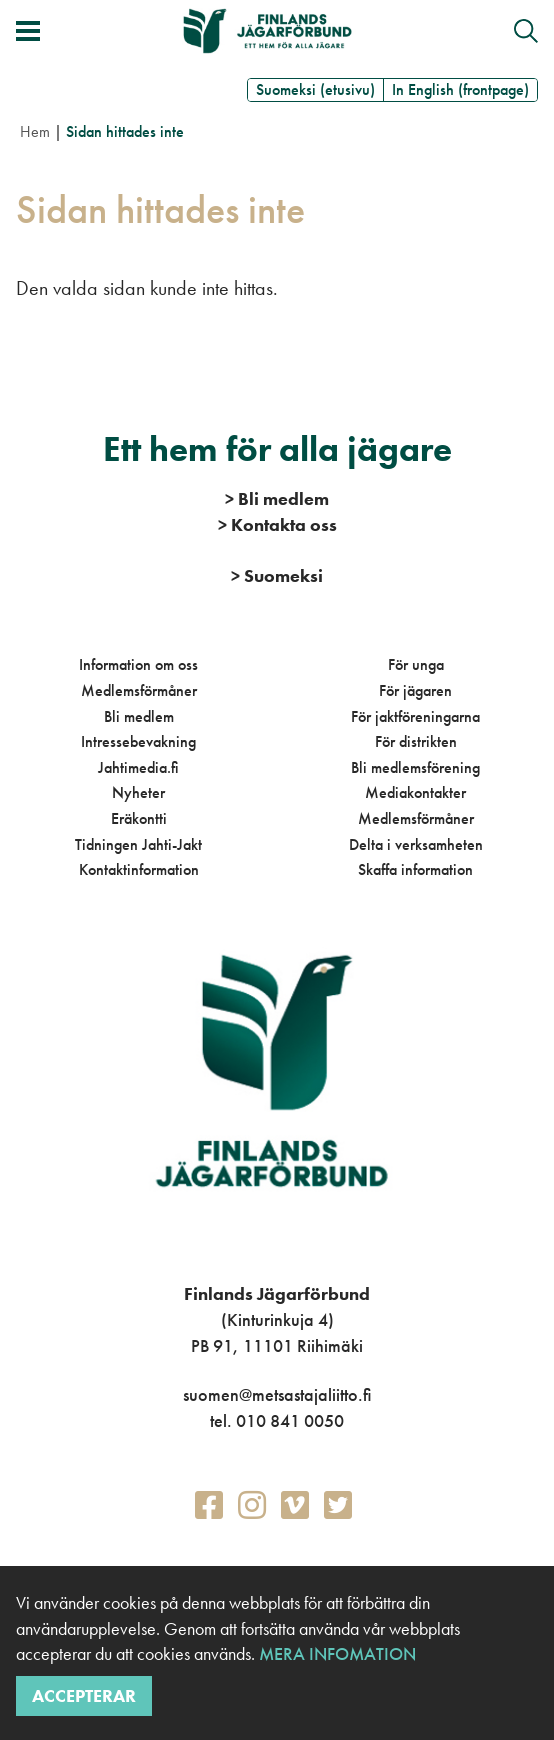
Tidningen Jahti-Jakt (138, 844)
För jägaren (415, 690)
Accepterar (84, 1695)
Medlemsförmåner (139, 690)
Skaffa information (415, 869)
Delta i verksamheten (416, 844)
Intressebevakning (138, 741)
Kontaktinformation (139, 869)
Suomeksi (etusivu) (315, 89)
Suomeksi (277, 575)
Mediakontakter (415, 792)
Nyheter (138, 792)
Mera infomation (335, 1653)
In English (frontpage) (460, 89)
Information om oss (138, 664)
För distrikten (416, 741)
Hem (35, 131)
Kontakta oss (277, 524)
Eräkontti (139, 818)
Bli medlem (139, 716)
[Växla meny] (28, 31)
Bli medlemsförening (415, 767)
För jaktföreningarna (415, 716)
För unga (416, 664)
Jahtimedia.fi (138, 767)
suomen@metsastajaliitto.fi (277, 1394)
